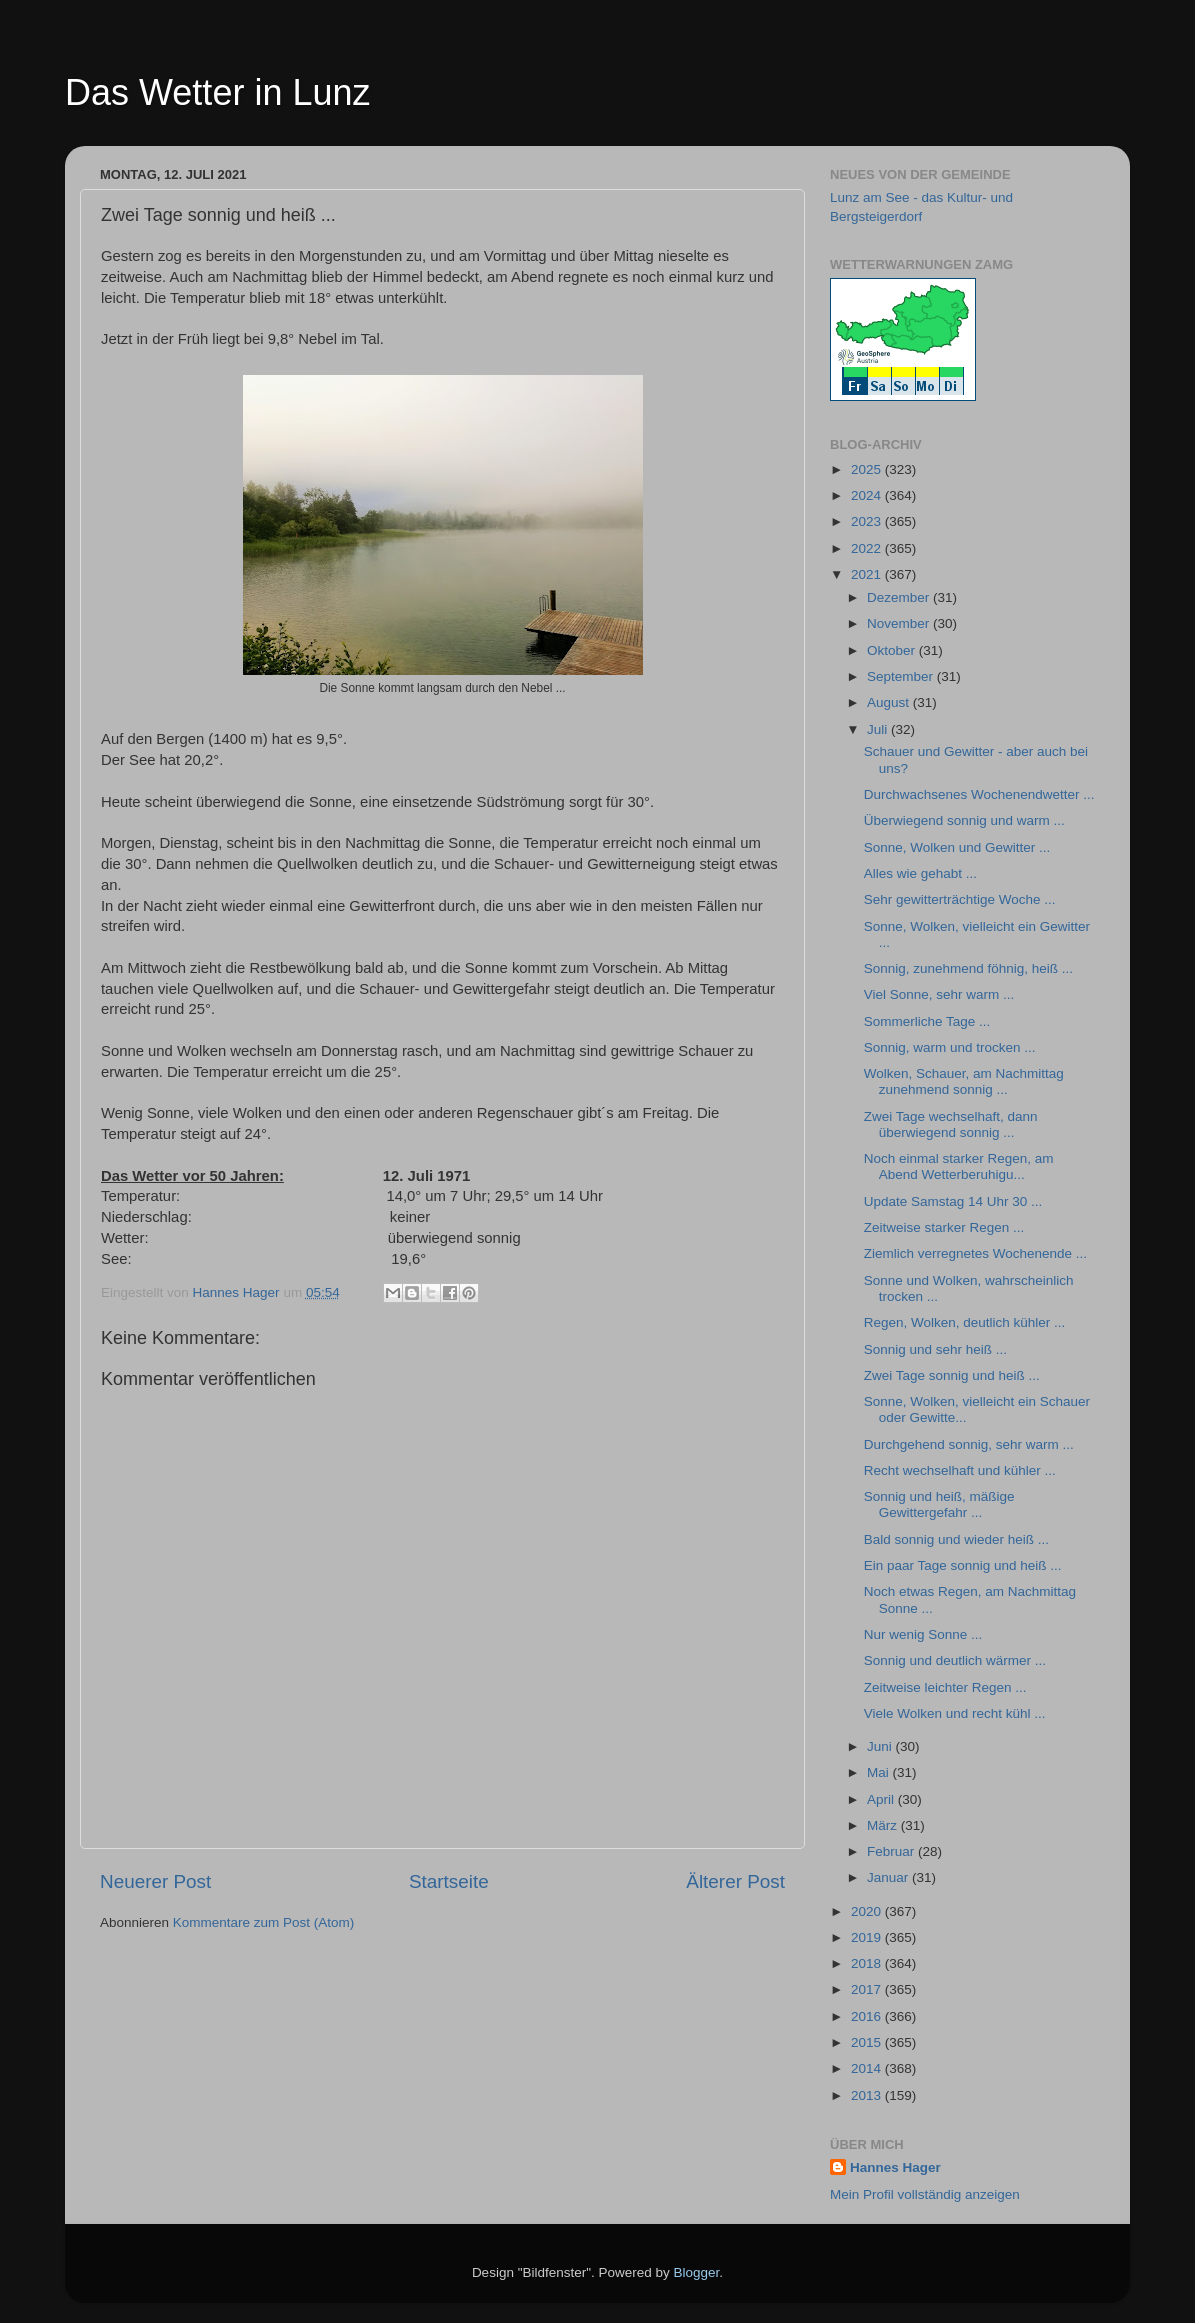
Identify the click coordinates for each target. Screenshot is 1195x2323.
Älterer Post (735, 1881)
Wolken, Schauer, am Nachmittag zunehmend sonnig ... (964, 1081)
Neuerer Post (155, 1881)
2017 (868, 1989)
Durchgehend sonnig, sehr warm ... (969, 1444)
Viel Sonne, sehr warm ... (939, 994)
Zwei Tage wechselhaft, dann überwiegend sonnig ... (951, 1124)
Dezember (900, 597)
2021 (868, 574)
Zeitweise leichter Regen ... (945, 1687)
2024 (868, 495)
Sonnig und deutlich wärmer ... (955, 1660)
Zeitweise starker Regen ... (944, 1227)
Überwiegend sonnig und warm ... (964, 820)
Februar (892, 1851)
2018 (868, 1963)
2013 (868, 2095)
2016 (868, 2016)
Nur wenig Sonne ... (923, 1634)
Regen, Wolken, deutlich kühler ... (965, 1322)
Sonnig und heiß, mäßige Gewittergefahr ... (939, 1504)
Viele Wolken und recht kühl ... (955, 1713)
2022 (868, 548)
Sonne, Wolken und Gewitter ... (957, 847)
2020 (868, 1911)
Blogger (697, 2272)
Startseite (449, 1881)
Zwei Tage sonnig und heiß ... (952, 1375)
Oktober (893, 650)
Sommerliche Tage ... (927, 1021)
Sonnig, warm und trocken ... (950, 1047)
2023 (868, 521)
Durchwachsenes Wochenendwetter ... (979, 794)
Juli (879, 729)
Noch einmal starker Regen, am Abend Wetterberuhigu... (959, 1166)
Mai (880, 1772)
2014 (868, 2068)
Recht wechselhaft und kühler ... (960, 1470)
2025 (868, 469)
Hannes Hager (895, 2167)
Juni (881, 1746)
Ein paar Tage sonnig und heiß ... (963, 1565)
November (900, 623)
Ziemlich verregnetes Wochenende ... (975, 1253)
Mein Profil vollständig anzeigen (925, 2194)
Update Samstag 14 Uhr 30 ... (953, 1201)
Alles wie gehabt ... (920, 873)
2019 (868, 1937)
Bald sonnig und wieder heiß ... (956, 1539)
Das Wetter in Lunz (217, 92)
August (890, 702)
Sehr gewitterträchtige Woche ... (960, 899)
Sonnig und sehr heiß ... (935, 1349)
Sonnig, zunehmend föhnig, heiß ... (968, 968)
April (882, 1799)
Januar (889, 1877)
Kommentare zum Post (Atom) (264, 1922)
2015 (868, 2042)
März (884, 1825)
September (902, 676)
